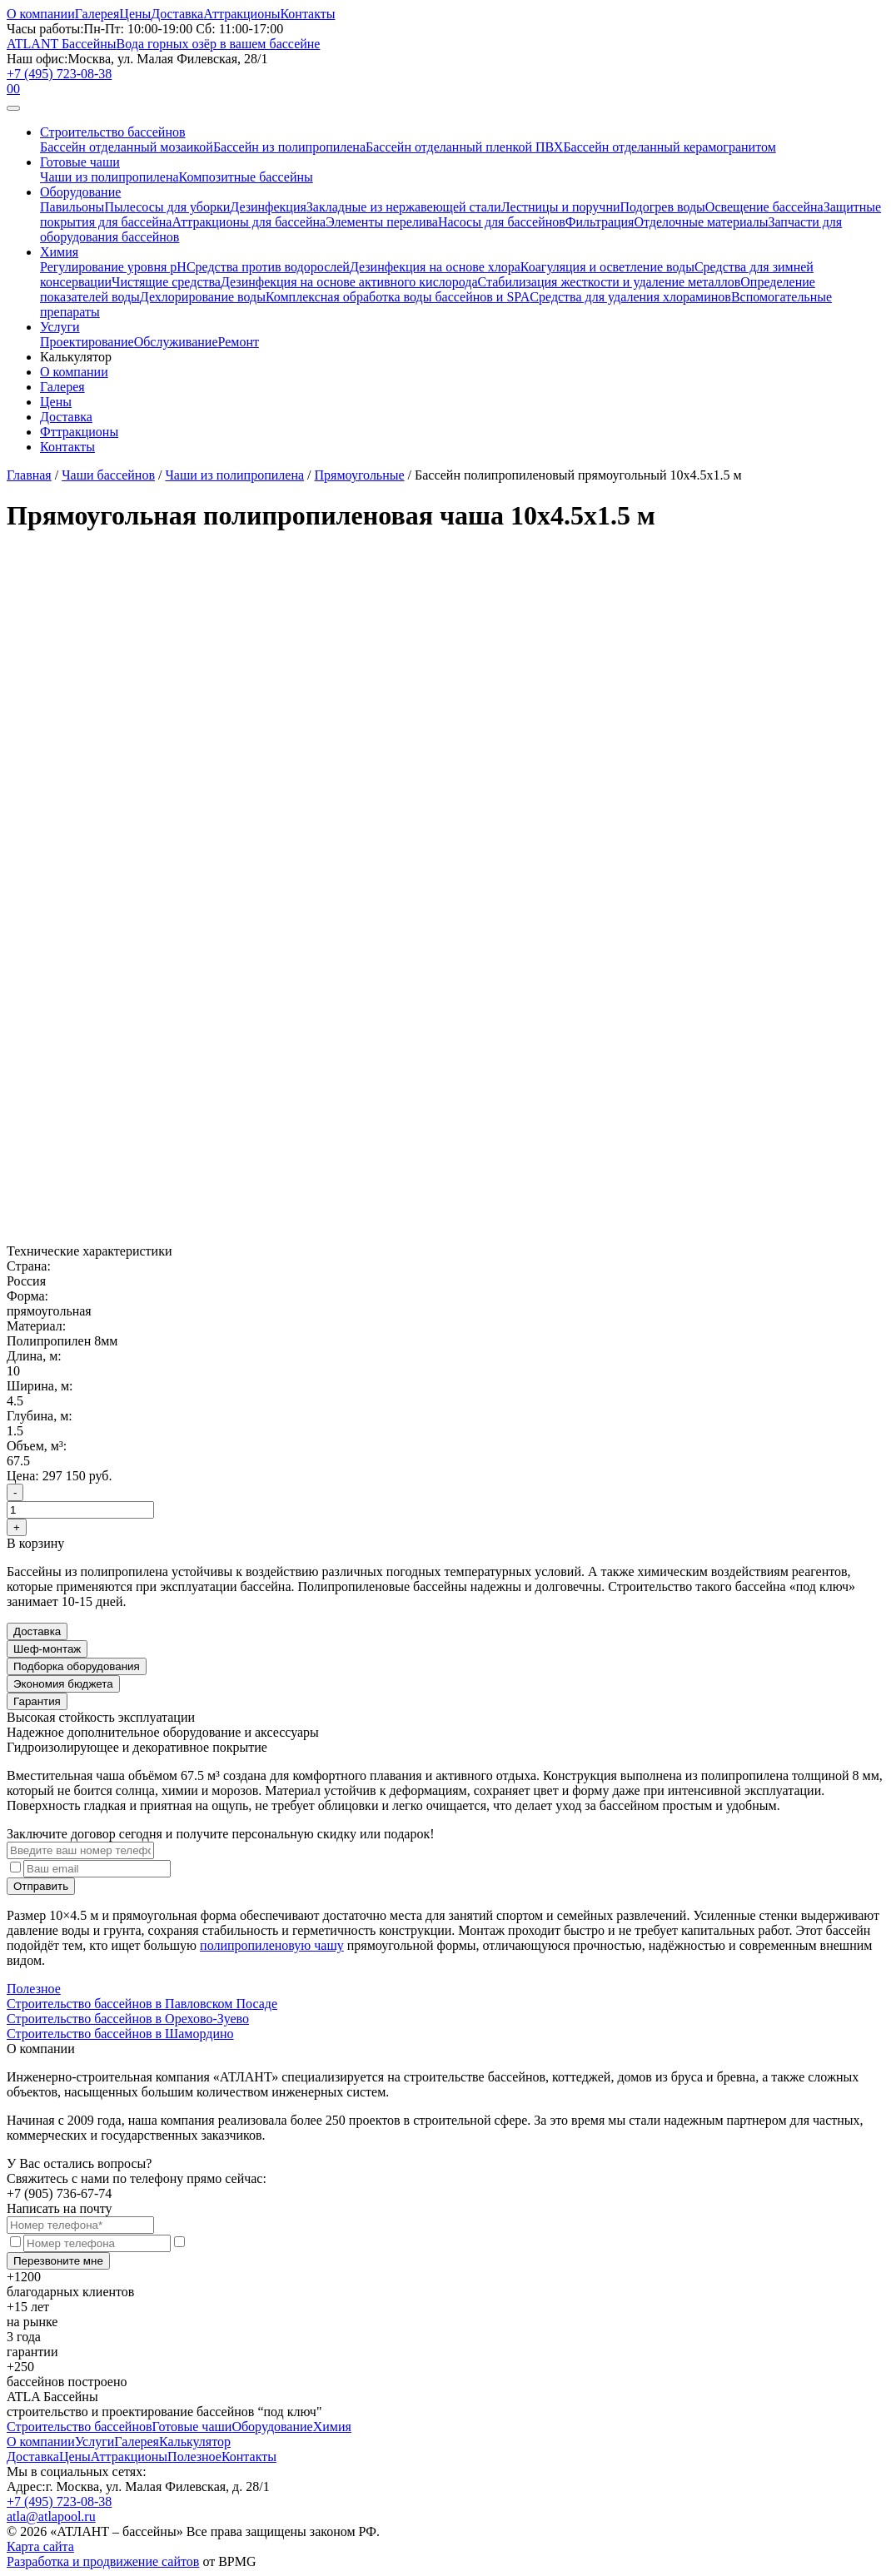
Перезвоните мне (58, 2261)
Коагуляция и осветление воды (607, 267)
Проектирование (87, 342)
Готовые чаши (80, 162)
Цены (135, 14)
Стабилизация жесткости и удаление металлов (609, 282)
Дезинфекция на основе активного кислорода (349, 282)
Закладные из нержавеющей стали (403, 207)
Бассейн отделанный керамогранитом (669, 147)
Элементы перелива (382, 222)
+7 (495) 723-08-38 (59, 74)
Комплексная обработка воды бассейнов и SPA (398, 297)
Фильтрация (600, 222)
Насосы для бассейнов (501, 222)
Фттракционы (79, 432)
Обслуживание (176, 342)
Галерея (97, 14)
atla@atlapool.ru (51, 2516)
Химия (59, 252)
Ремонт (238, 342)
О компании (41, 14)
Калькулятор (195, 2441)
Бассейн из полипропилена (289, 147)
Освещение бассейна (764, 207)
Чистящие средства (166, 282)
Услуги (60, 327)
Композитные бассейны (246, 177)
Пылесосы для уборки (167, 207)
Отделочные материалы (701, 222)
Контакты (307, 14)
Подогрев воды (662, 207)
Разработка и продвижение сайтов (103, 2561)
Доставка (177, 14)
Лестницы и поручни (560, 207)
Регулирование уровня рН (113, 267)
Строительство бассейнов (113, 132)
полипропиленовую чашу (272, 1945)
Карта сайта (40, 2546)
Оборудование (80, 192)
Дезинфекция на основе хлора (435, 267)
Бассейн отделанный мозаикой (126, 147)
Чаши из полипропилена (109, 177)
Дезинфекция (268, 207)
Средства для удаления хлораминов (630, 297)
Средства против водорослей (268, 267)
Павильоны (72, 207)
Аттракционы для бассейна (249, 222)
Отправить (40, 1886)
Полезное (34, 1989)
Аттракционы (241, 14)
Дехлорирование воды (203, 297)
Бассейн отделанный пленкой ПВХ (464, 147)
